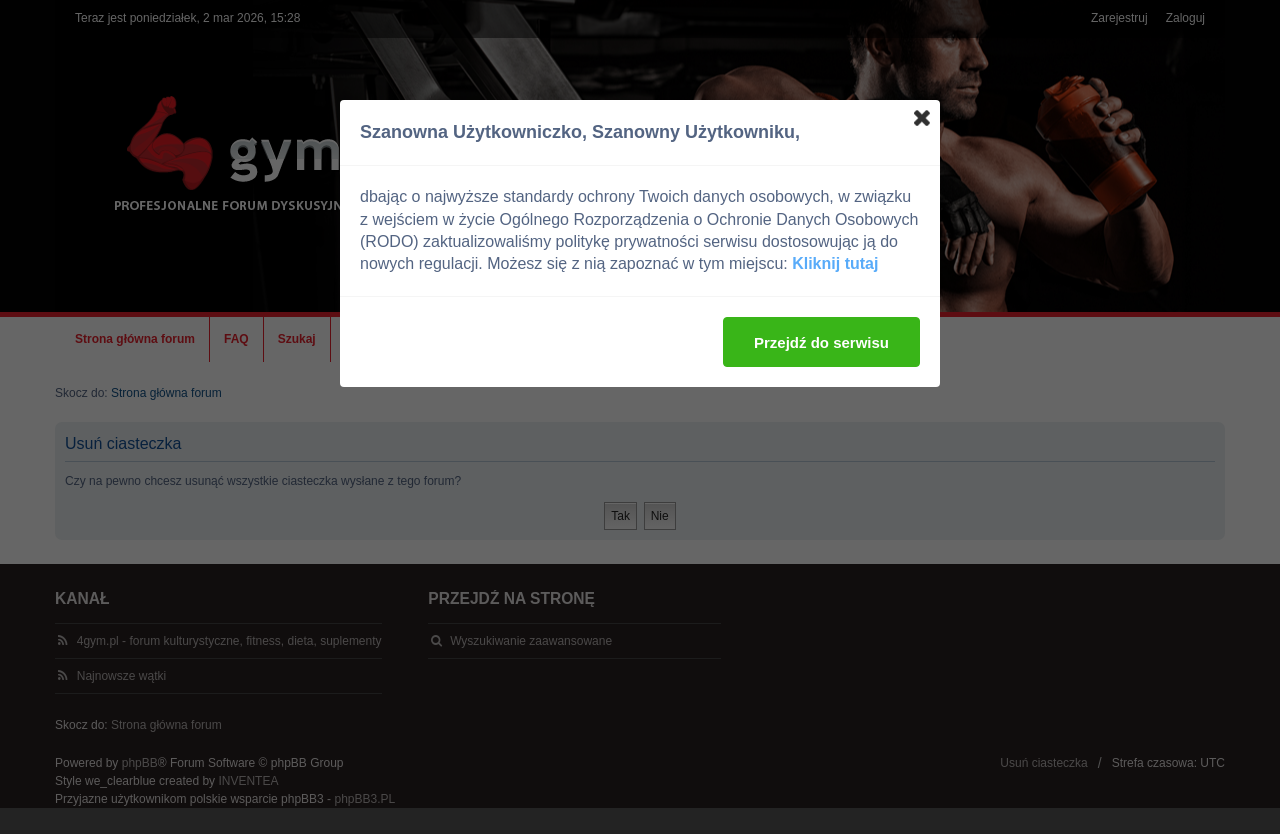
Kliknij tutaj (835, 263)
